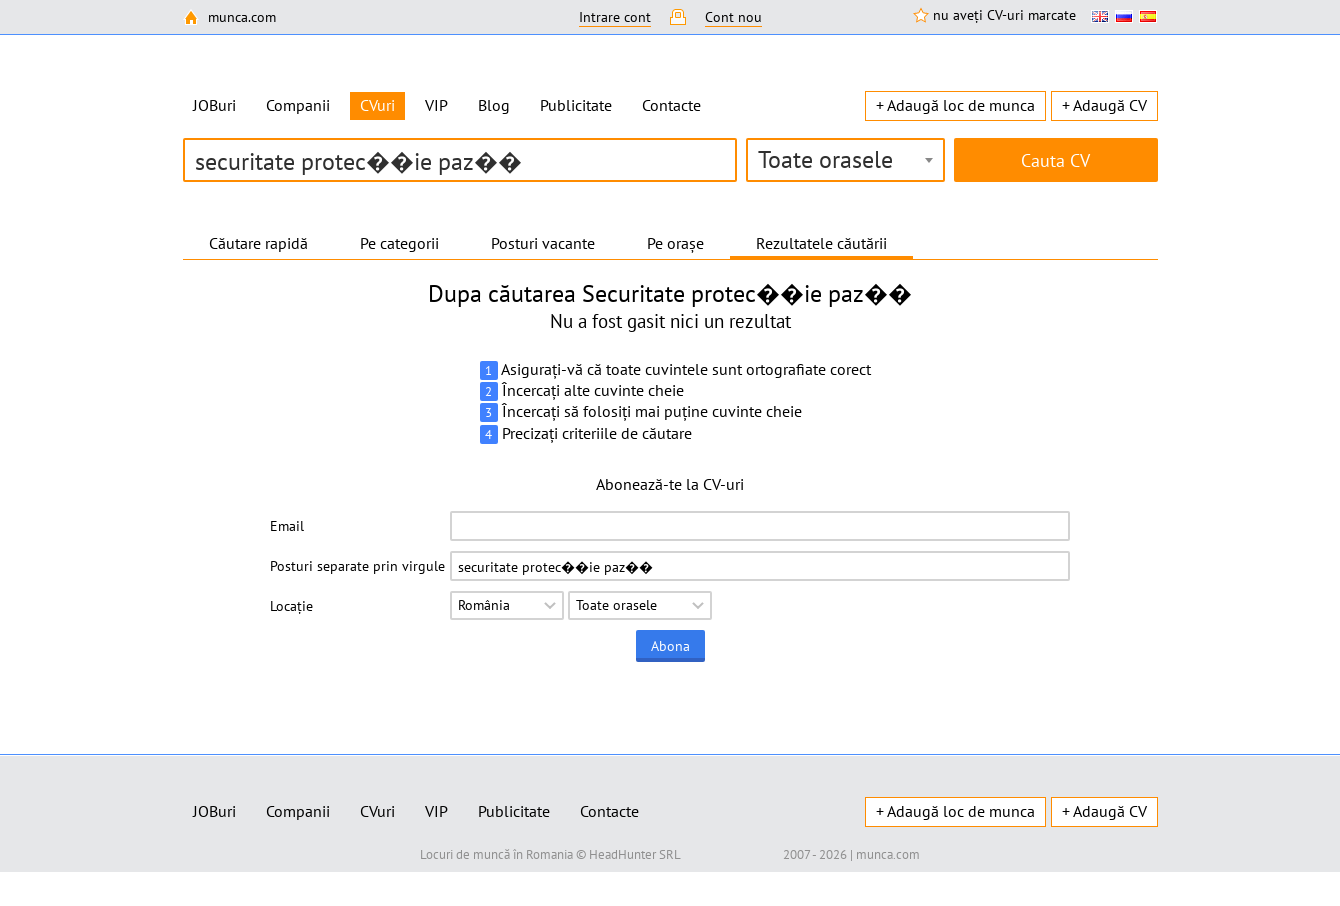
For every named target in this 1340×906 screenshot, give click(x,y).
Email (287, 526)
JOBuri (214, 105)
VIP (436, 105)
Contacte (671, 105)
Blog (494, 105)
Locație (291, 606)
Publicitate (576, 105)
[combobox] (845, 160)
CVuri (377, 811)
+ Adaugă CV (1104, 105)
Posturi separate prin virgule (357, 566)
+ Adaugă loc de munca (955, 105)
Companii (298, 105)
